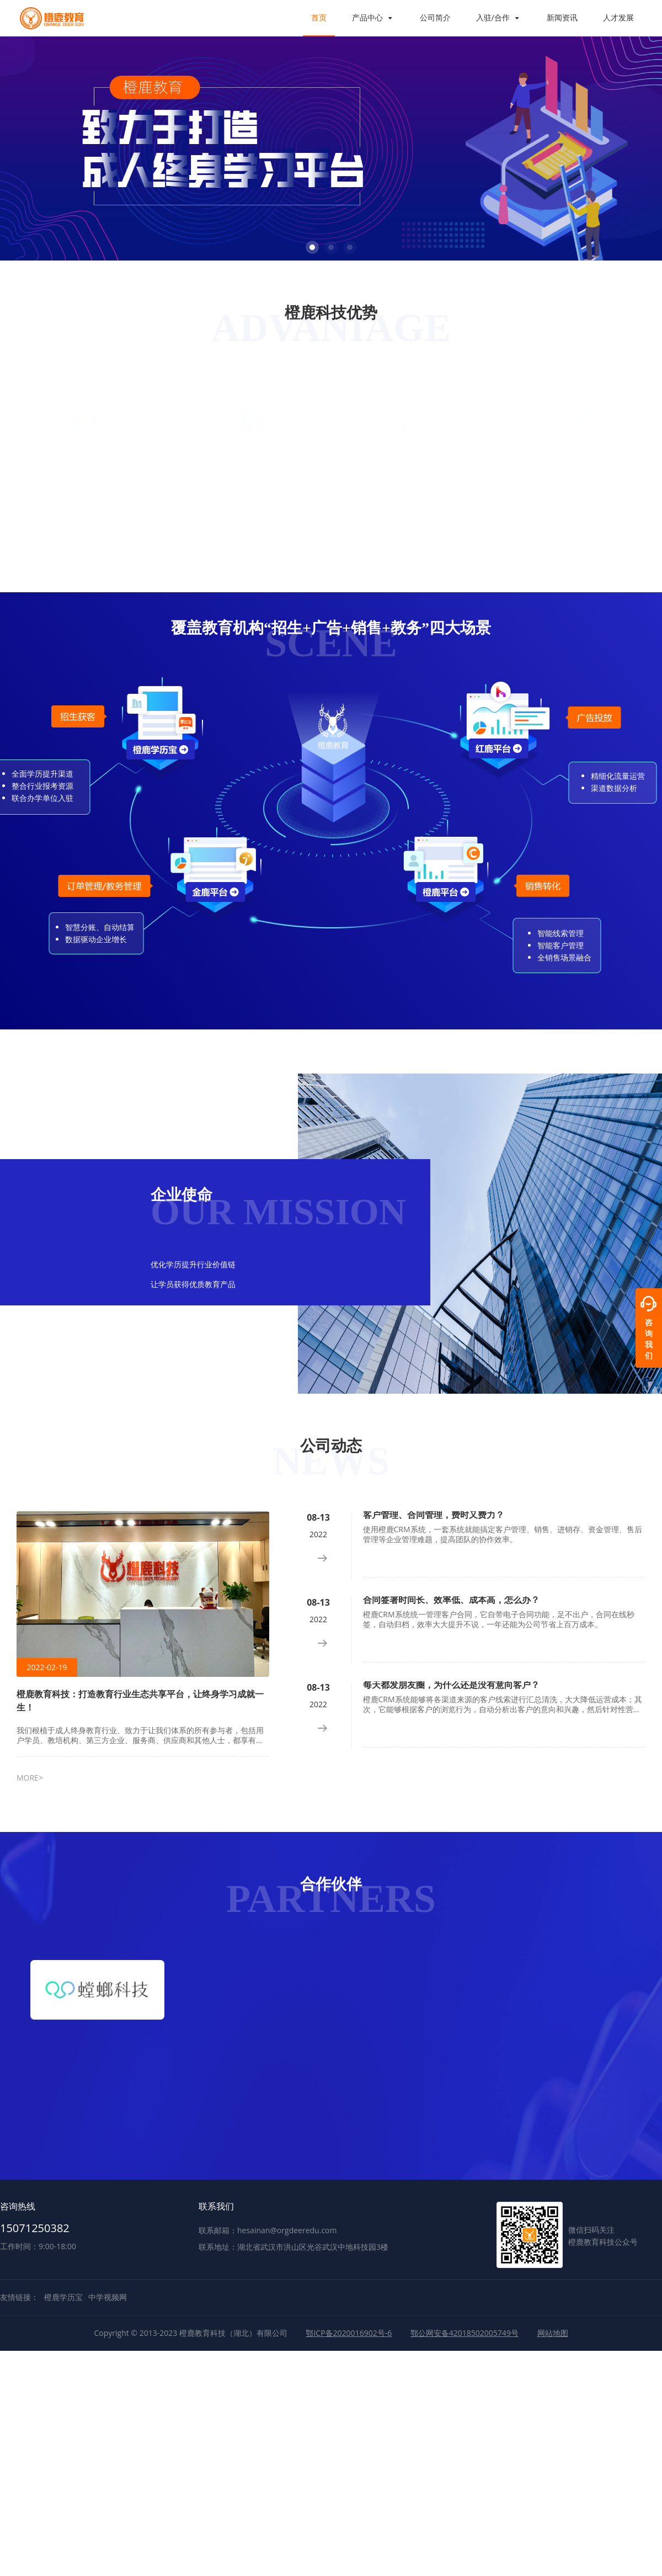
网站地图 (552, 2333)
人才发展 (618, 17)
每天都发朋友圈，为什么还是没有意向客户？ (451, 1685)
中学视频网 (107, 2297)
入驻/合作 (498, 17)
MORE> (30, 1777)
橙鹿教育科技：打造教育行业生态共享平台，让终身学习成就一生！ (140, 1701)
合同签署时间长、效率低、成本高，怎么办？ (451, 1600)
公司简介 (435, 17)
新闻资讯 (562, 17)
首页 (319, 17)
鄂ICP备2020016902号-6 (349, 2333)
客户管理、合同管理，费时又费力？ (433, 1515)
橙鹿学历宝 (63, 2297)
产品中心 (373, 17)
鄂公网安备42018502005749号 (464, 2333)
